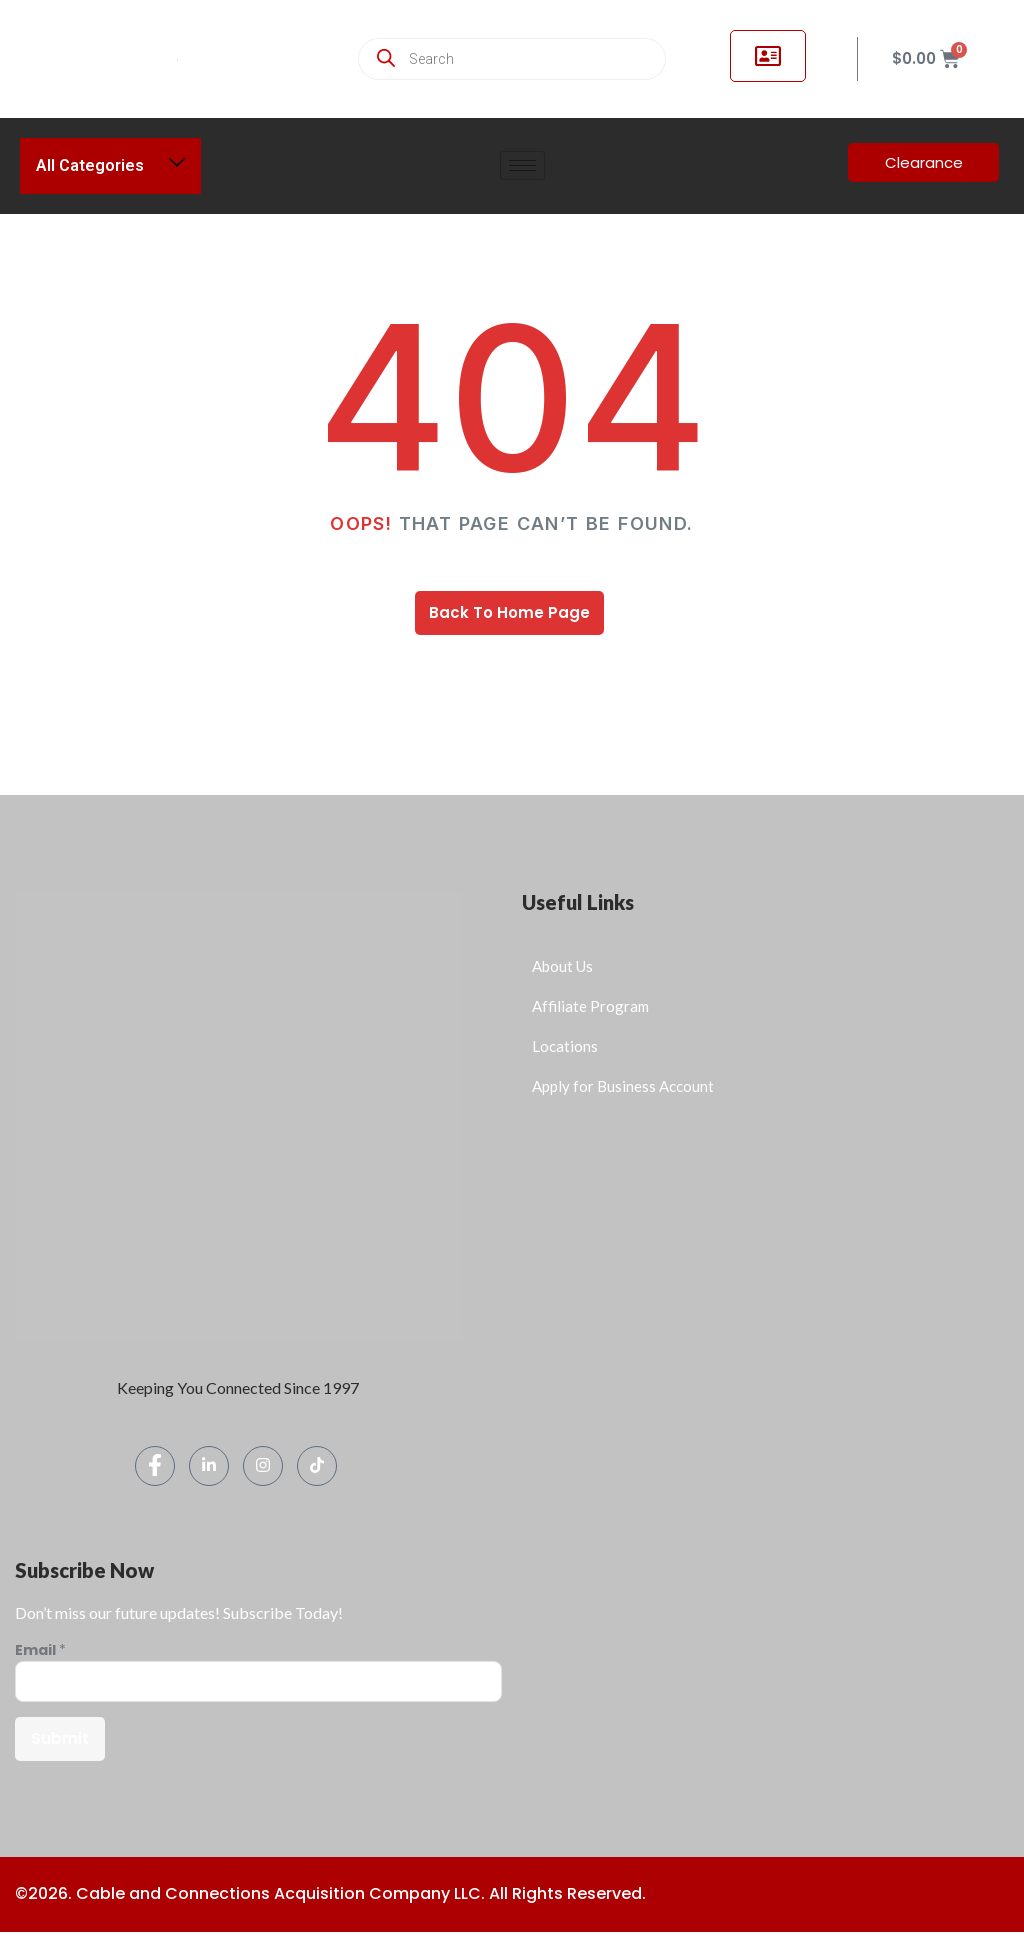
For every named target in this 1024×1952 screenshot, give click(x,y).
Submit (60, 1738)
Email (40, 1650)
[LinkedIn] (209, 1466)
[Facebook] (155, 1466)
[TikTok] (317, 1466)
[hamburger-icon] (522, 165)
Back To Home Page (509, 612)
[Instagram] (263, 1466)
